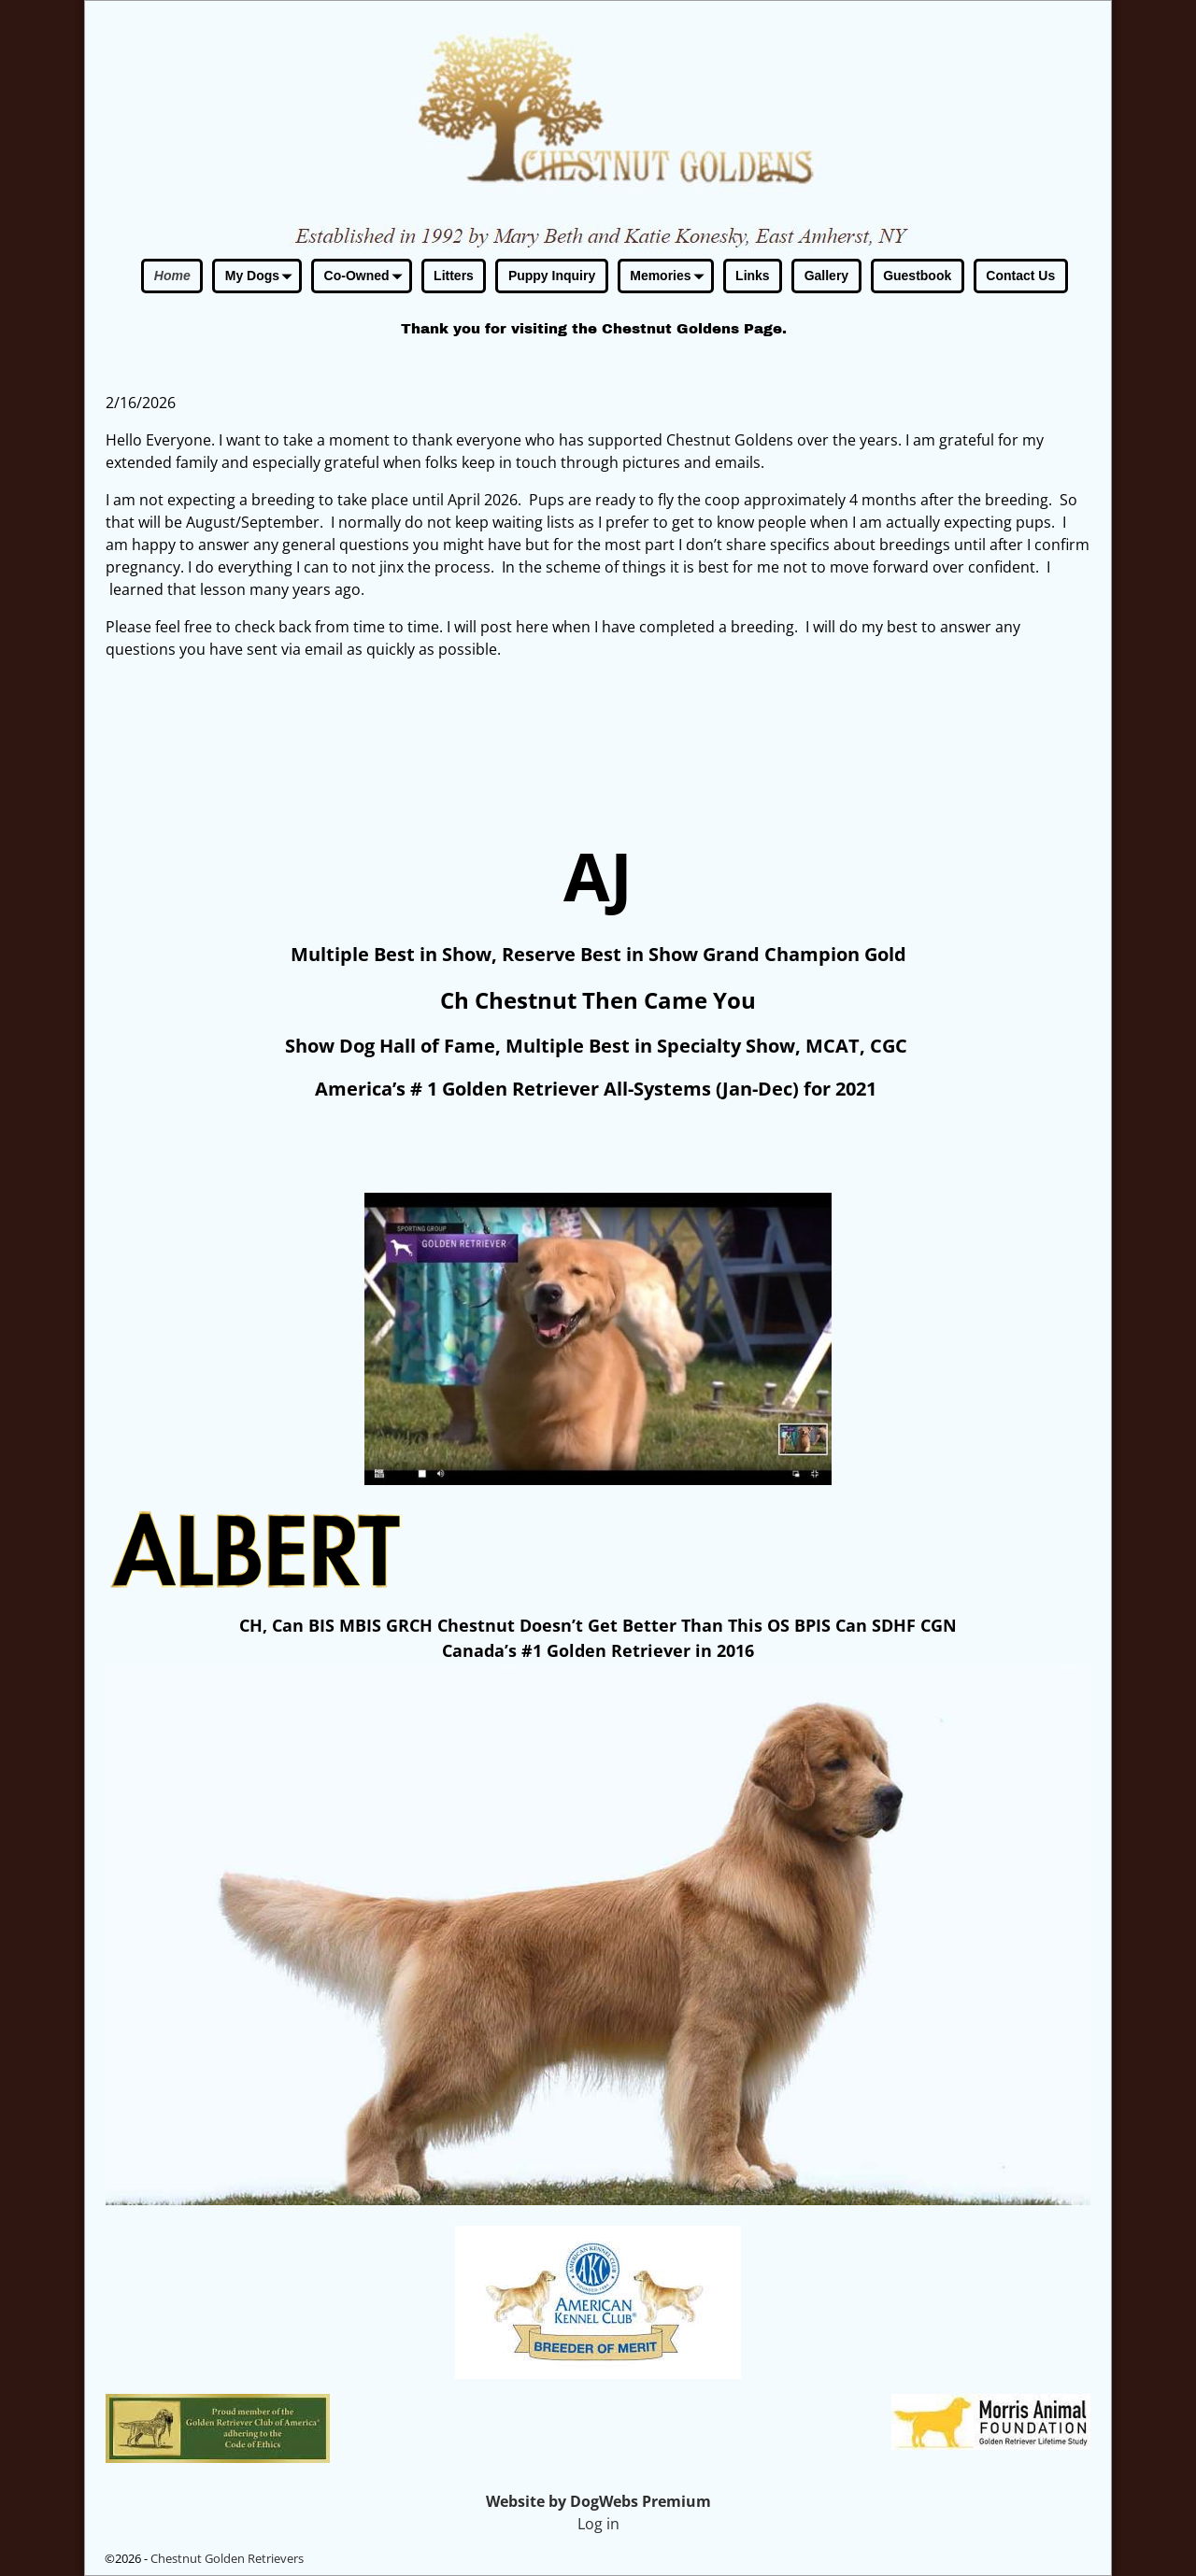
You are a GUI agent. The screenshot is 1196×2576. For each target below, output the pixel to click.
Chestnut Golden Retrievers (227, 2558)
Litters (454, 275)
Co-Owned (366, 277)
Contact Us (1020, 275)
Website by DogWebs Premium (598, 2501)
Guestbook (917, 275)
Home (172, 275)
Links (752, 275)
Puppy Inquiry (551, 275)
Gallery (826, 275)
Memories (670, 277)
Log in (598, 2523)
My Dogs (262, 277)
